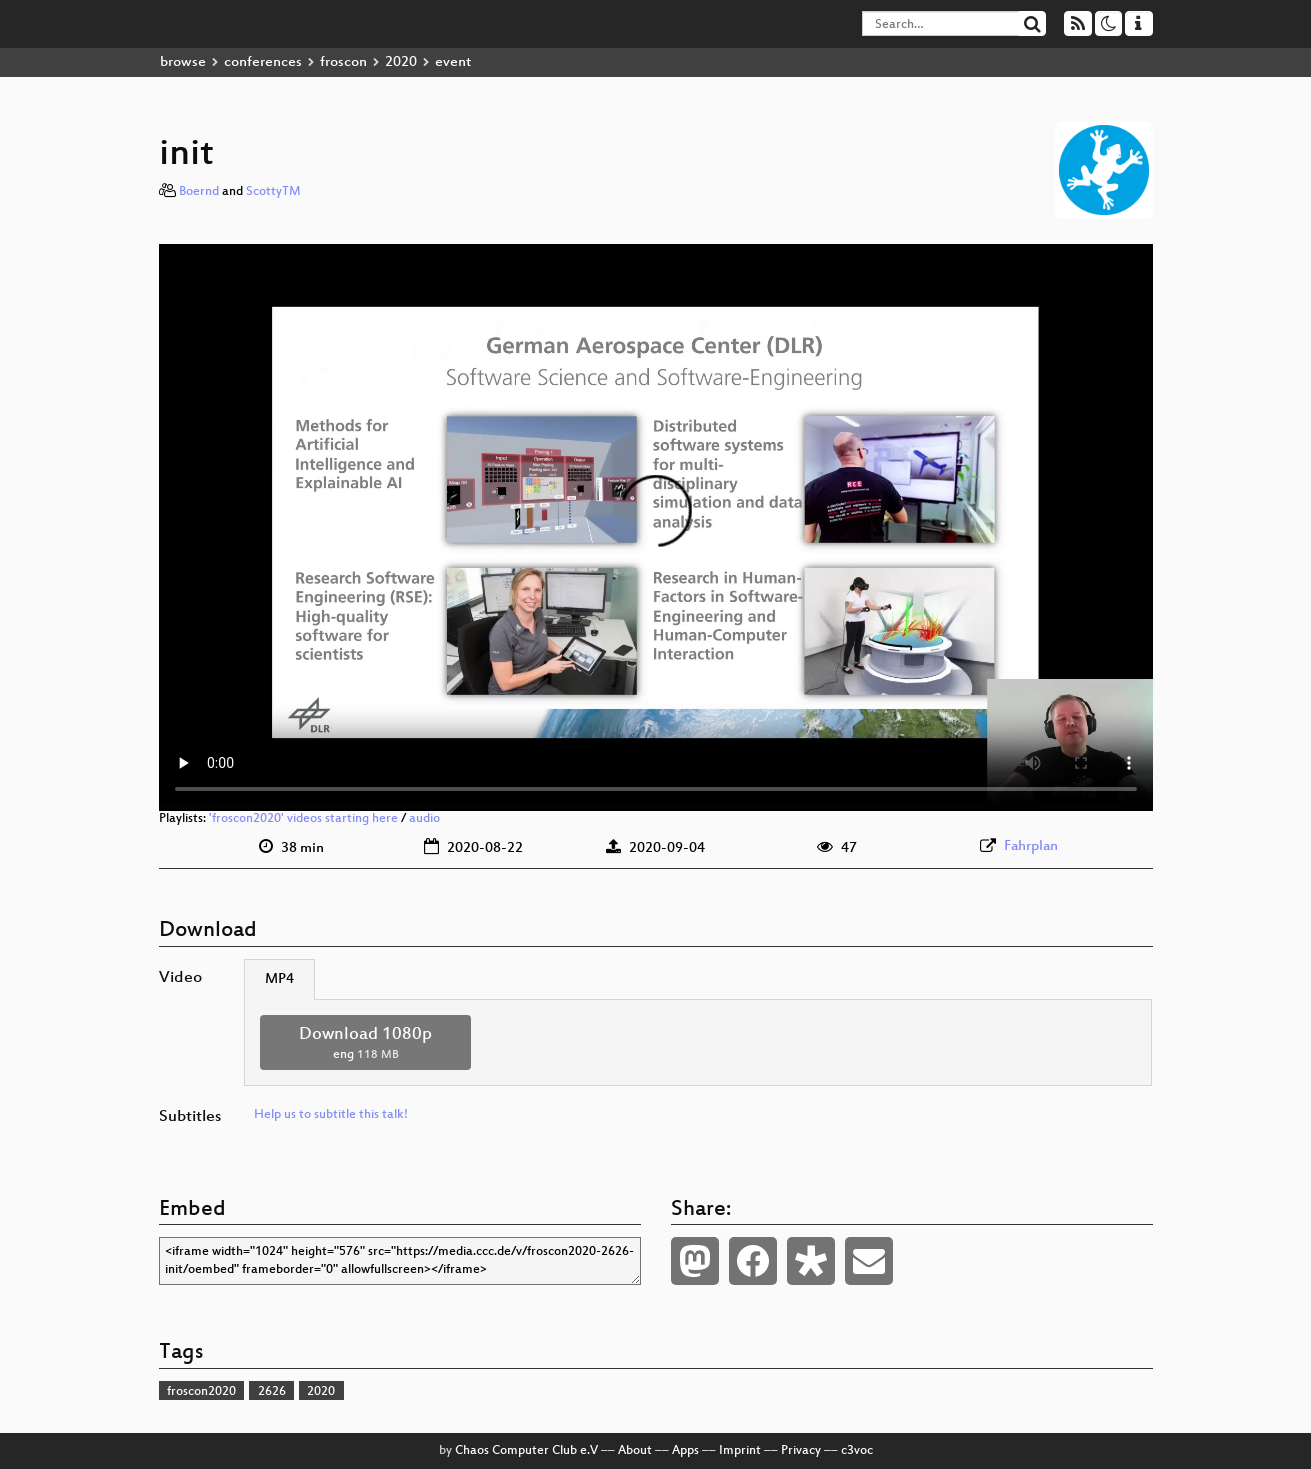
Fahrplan (1031, 846)
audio (424, 819)
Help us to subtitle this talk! (331, 1115)
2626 (272, 1392)
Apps (685, 1451)
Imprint (740, 1451)
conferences (263, 62)
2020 (401, 62)
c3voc (857, 1451)
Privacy (801, 1451)
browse (183, 62)
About (635, 1451)
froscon (343, 62)
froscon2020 (201, 1392)
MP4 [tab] (279, 979)
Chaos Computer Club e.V (526, 1451)
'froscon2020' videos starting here (303, 819)
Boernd (199, 192)
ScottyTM (273, 192)
